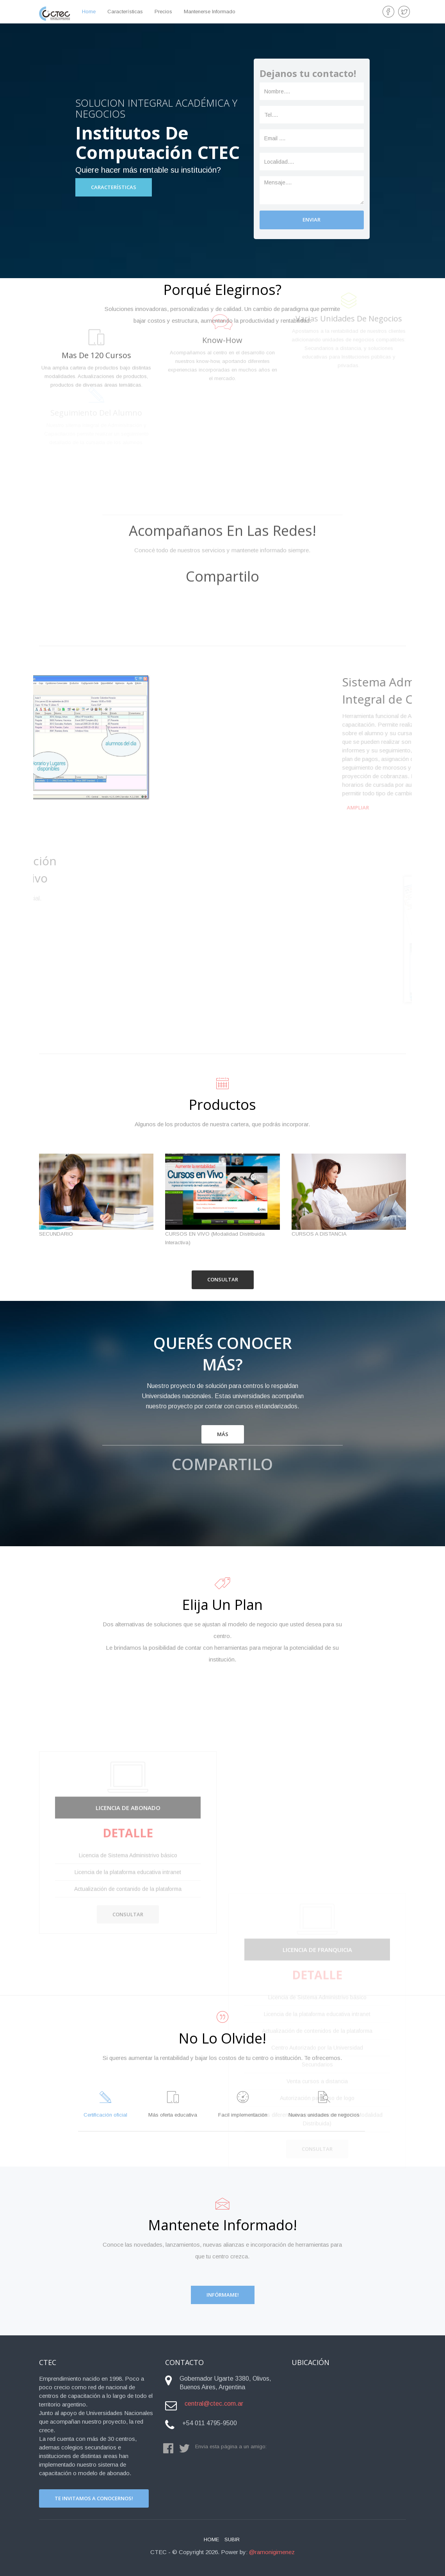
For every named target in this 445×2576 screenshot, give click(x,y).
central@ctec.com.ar (214, 2403)
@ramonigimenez (272, 2552)
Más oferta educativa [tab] (172, 2104)
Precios (163, 11)
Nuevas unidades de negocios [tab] (324, 2104)
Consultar (222, 1279)
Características (125, 11)
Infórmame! (222, 2294)
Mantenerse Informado (209, 11)
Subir (232, 2539)
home (89, 11)
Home (211, 2539)
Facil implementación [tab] (242, 2104)
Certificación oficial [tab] (105, 2104)
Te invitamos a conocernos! (94, 2498)
